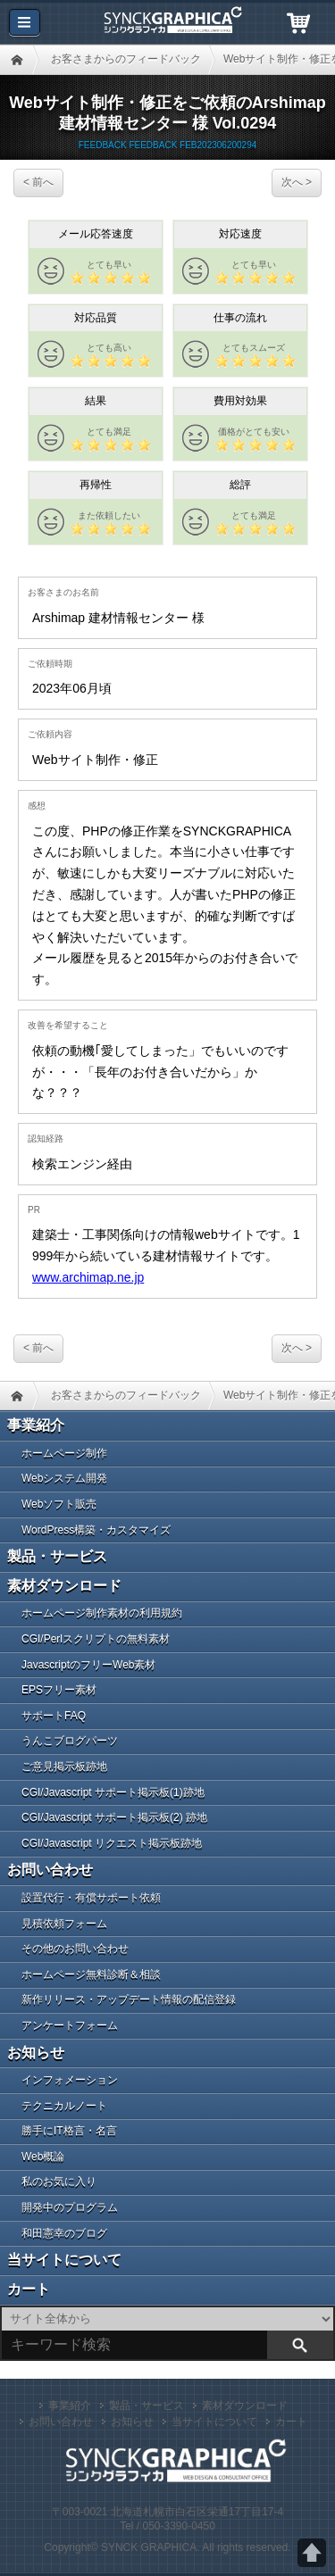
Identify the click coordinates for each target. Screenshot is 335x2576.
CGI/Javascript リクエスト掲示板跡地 (111, 1843)
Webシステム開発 (64, 1478)
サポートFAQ (53, 1715)
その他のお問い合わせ (75, 1948)
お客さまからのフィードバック (126, 59)
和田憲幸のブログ (64, 2233)
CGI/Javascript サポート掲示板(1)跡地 (113, 1792)
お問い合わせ (50, 1869)
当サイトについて (64, 2259)
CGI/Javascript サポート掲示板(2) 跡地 (114, 1817)
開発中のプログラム (69, 2207)
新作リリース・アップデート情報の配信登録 (128, 1999)
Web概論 (42, 2156)
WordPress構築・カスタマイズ (96, 1530)
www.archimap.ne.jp (88, 1277)
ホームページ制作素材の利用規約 (101, 1613)
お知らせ (35, 2052)
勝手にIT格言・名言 (69, 2130)
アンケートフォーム (69, 2025)
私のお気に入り (58, 2181)
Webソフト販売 (58, 1504)
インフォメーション (69, 2079)
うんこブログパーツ (69, 1740)
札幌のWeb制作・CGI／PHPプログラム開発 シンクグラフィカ (168, 22)
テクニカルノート (64, 2105)
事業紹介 (35, 1425)
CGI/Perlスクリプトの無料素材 (95, 1639)
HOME (17, 60)
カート (28, 2289)
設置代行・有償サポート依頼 (91, 1897)
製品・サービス (57, 1556)
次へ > (296, 182)
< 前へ (38, 182)
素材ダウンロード (64, 1585)
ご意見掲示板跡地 (64, 1766)
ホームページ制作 (64, 1453)
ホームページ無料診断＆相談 (91, 1974)
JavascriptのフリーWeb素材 (88, 1664)
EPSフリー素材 (58, 1689)
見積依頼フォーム (64, 1923)
